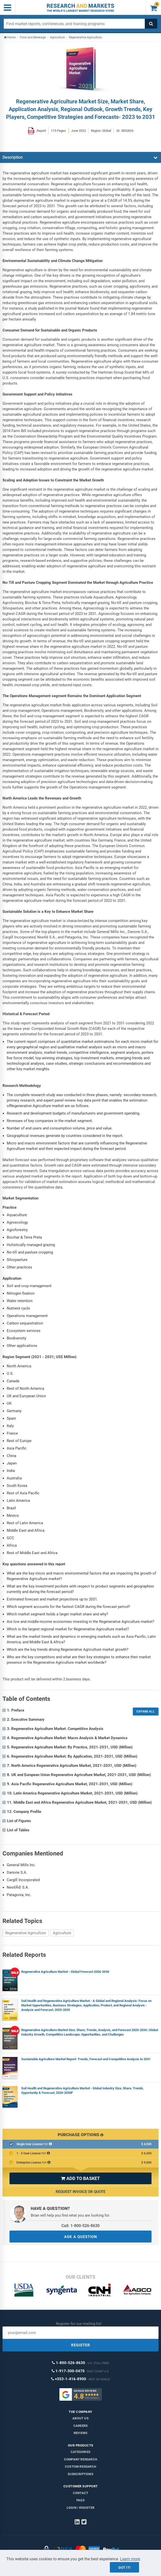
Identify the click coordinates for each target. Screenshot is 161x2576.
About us (80, 2418)
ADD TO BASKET (80, 2178)
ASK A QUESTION (80, 2237)
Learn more (130, 2559)
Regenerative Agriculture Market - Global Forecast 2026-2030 (65, 1972)
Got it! (124, 2568)
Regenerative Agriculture (25, 1933)
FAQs (80, 2500)
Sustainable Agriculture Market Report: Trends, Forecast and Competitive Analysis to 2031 (86, 2059)
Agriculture (62, 1933)
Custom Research (80, 2466)
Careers (80, 2426)
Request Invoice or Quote (80, 2191)
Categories (80, 2452)
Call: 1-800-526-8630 (80, 2225)
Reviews (80, 2433)
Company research (80, 2459)
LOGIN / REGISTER (80, 2508)
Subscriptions (80, 2474)
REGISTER (80, 2345)
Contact (80, 2493)
